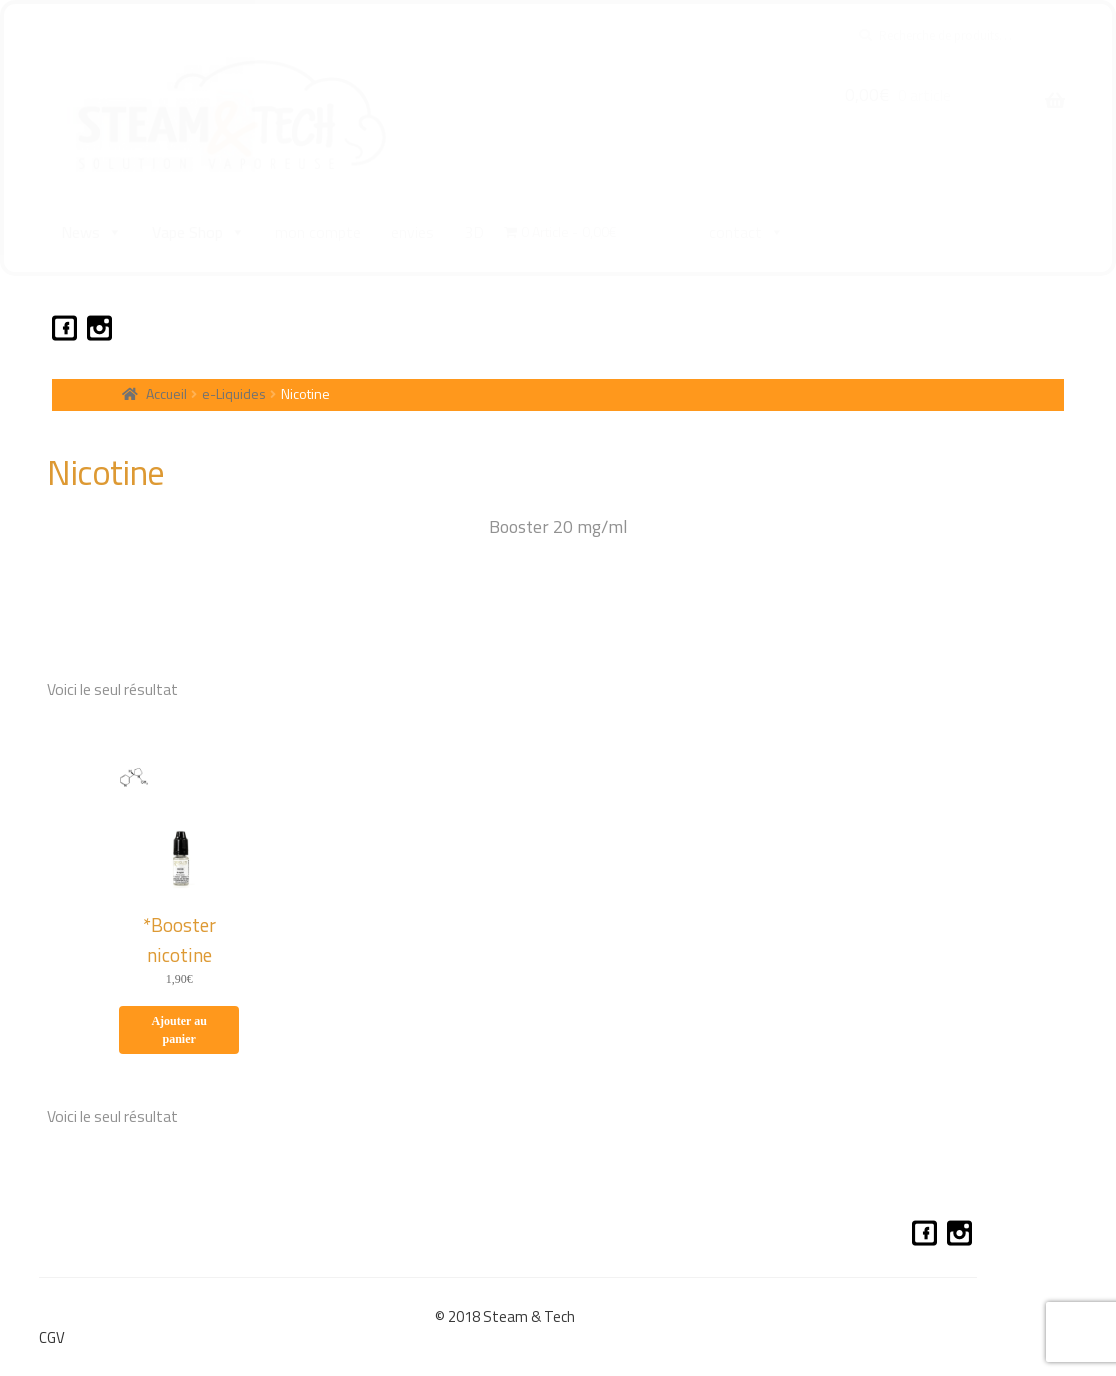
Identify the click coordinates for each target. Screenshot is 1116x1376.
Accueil (166, 391)
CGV (52, 1335)
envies (412, 232)
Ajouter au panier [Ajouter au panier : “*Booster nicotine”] (178, 1028)
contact (746, 232)
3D (474, 232)
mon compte (318, 232)
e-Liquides (234, 391)
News (91, 232)
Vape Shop (198, 232)
